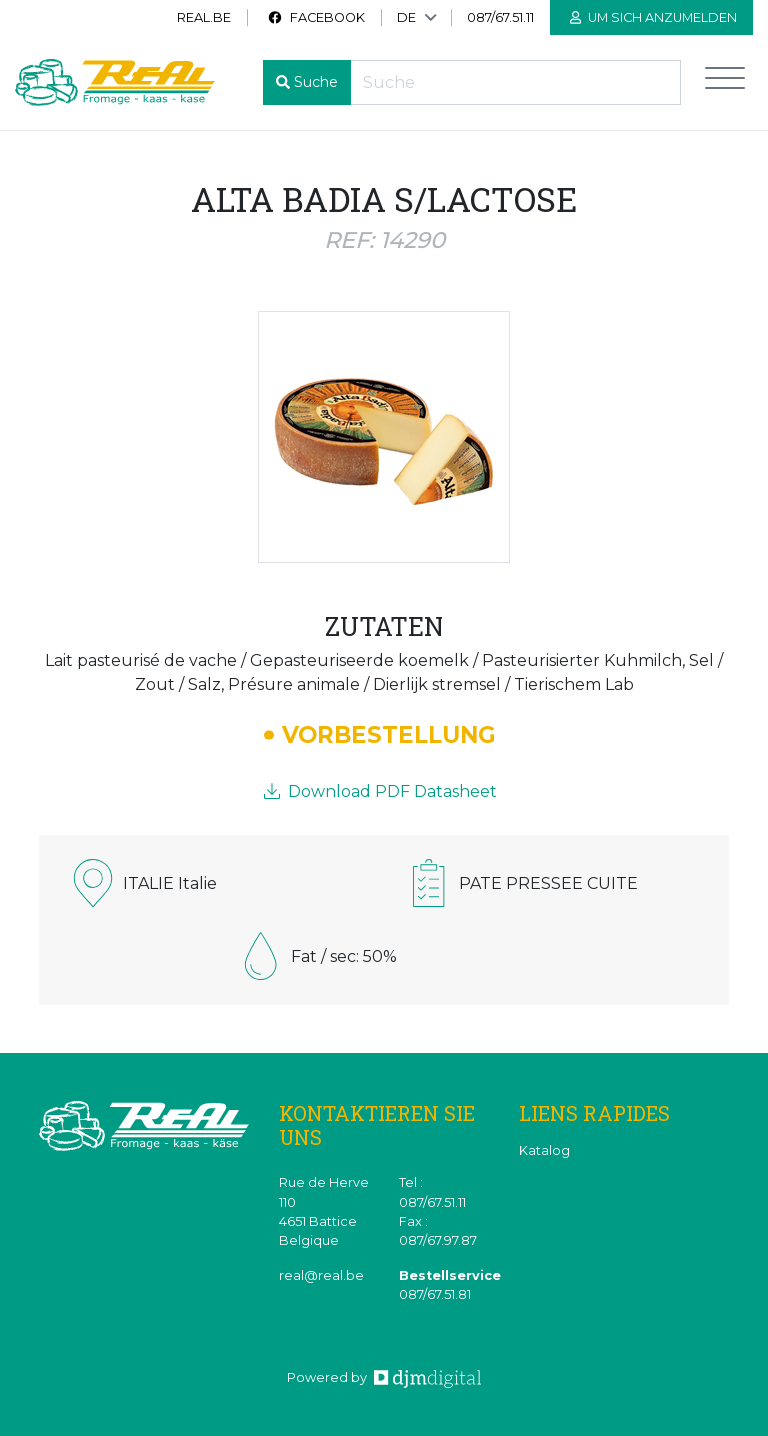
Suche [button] (316, 82)
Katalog (544, 1150)
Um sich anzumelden (653, 17)
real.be (204, 17)
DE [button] (406, 17)
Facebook (316, 17)
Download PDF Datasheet (380, 791)
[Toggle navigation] (725, 82)
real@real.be (321, 1275)
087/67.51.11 (500, 17)
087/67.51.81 (435, 1294)
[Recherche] (515, 82)
